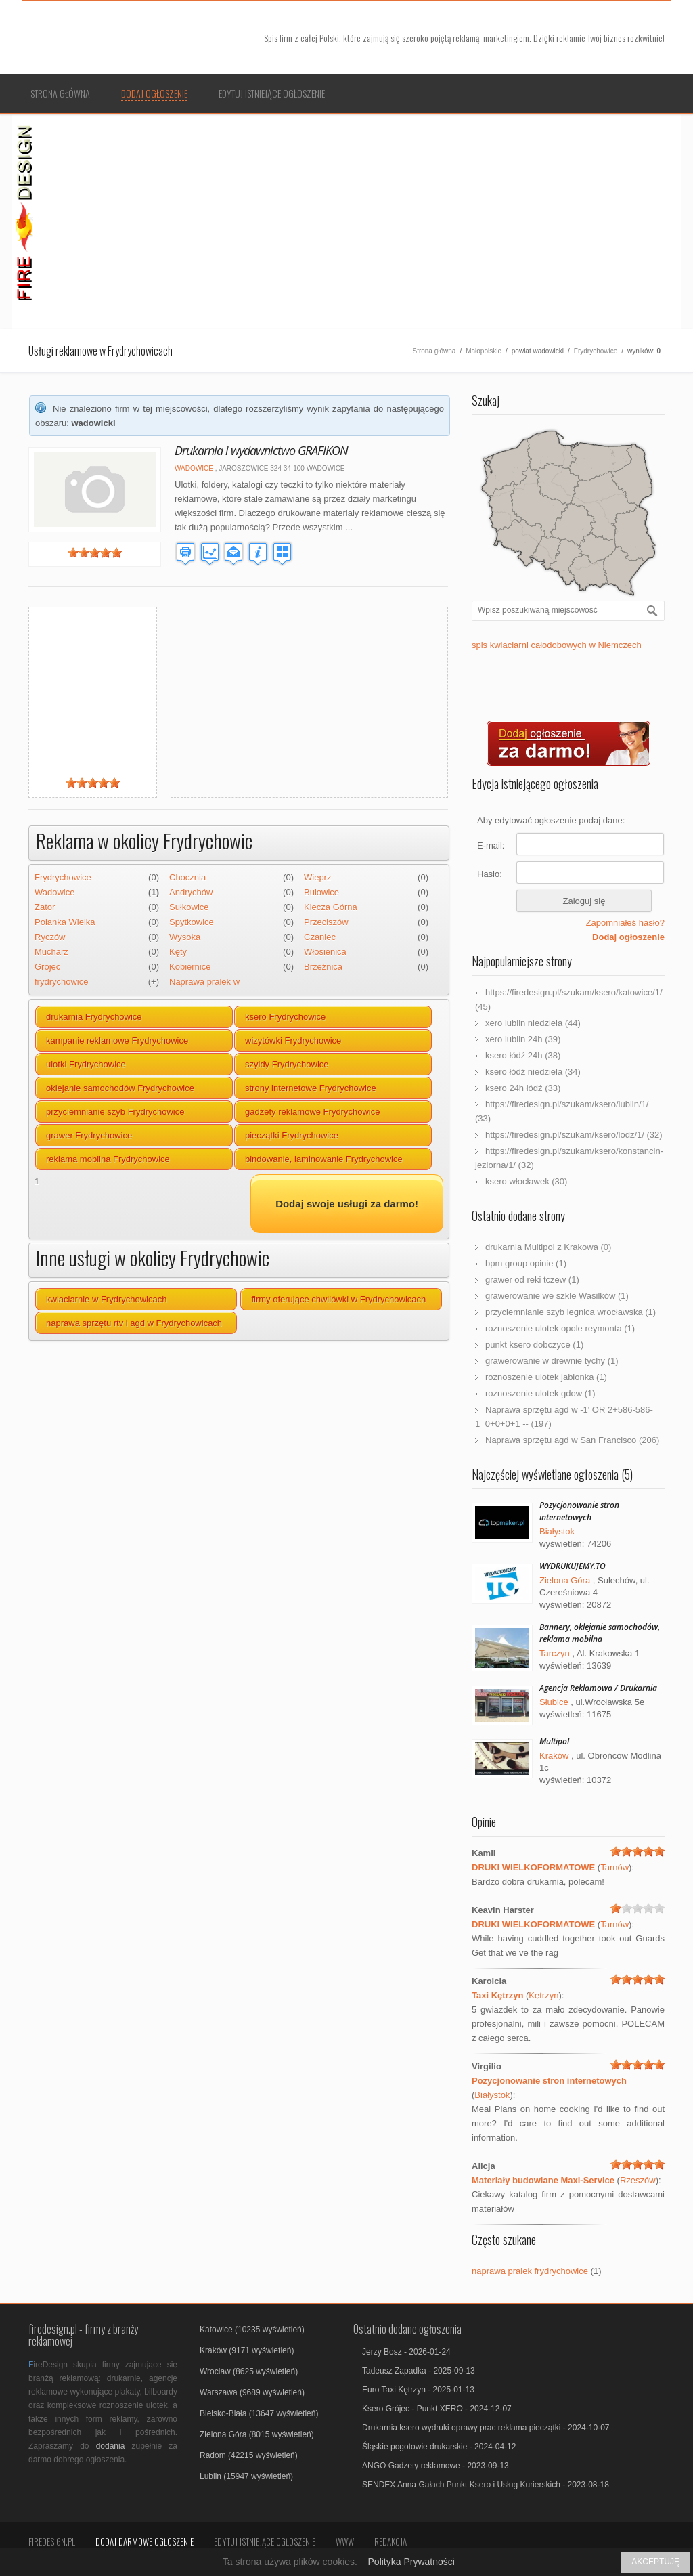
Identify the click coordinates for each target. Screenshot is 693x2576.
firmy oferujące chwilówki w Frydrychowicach (338, 1299)
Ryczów (50, 937)
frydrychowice (61, 981)
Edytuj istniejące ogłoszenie (272, 93)
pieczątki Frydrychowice (291, 1135)
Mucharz (51, 952)
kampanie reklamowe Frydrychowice (117, 1040)
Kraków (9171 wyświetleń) (247, 2350)
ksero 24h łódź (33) (522, 1088)
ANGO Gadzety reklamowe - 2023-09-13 (435, 2465)
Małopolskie (483, 351)
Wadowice (194, 468)
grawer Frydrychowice (89, 1135)
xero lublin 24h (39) (522, 1039)
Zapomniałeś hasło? (625, 923)
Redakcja (390, 2541)
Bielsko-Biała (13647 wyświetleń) (259, 2413)
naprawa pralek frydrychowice (530, 2271)
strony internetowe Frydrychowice (310, 1088)
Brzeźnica (323, 967)
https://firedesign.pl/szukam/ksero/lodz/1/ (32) (574, 1135)
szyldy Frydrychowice (287, 1064)
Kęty (178, 952)
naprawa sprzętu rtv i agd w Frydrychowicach (134, 1323)
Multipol (554, 1741)
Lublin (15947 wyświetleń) (246, 2476)
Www (345, 2541)
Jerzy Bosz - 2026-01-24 (406, 2352)
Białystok (557, 1531)
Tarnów (614, 1867)
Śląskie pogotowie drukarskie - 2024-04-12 (439, 2446)
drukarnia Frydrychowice (94, 1017)
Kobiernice (189, 967)
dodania (110, 2446)
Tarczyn (554, 1653)
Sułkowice (189, 907)
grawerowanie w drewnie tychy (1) (552, 1361)
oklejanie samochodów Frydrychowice (120, 1088)
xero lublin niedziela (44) (533, 1023)
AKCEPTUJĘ (655, 2562)
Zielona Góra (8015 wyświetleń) (257, 2434)
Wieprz (317, 877)
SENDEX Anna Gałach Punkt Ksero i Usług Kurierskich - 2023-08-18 (485, 2484)
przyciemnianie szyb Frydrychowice (115, 1112)
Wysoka (184, 937)
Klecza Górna (330, 907)
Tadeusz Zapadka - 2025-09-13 (418, 2371)
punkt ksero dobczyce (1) (534, 1344)
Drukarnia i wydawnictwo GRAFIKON (261, 450)
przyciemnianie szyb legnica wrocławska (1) (570, 1312)
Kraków (553, 1756)
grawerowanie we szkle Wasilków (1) (557, 1296)
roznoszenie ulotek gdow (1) (540, 1393)
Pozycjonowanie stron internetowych (579, 1511)
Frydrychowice (595, 351)
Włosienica (325, 952)
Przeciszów (326, 922)
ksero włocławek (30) (526, 1181)
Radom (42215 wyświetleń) (249, 2455)
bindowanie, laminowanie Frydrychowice (324, 1159)
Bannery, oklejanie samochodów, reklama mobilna (599, 1633)
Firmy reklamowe (132, 38)
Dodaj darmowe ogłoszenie (144, 2541)
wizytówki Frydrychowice (293, 1040)
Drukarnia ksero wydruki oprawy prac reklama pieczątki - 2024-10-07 (485, 2427)
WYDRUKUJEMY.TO (572, 1566)
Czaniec (320, 937)
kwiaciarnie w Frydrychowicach (106, 1299)
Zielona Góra (564, 1580)
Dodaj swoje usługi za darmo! (346, 1203)
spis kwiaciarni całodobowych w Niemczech (557, 645)
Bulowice (321, 892)
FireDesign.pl (51, 2541)
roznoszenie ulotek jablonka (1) (546, 1377)
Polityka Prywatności (411, 2561)
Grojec (47, 967)
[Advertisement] (360, 220)
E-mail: (490, 845)
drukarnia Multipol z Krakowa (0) (548, 1247)
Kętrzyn (543, 1995)
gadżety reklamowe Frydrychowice (312, 1112)
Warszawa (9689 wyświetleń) (252, 2392)
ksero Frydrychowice (285, 1017)
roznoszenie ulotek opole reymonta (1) (560, 1328)
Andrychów (191, 892)
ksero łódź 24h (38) (522, 1055)
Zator (45, 907)
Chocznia (187, 877)
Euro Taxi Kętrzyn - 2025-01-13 (418, 2390)
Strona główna (60, 93)
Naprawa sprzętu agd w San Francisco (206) (572, 1440)
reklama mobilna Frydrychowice (108, 1159)
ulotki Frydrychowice (86, 1064)
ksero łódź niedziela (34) (533, 1072)
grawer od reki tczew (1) (532, 1279)
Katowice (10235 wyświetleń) (252, 2329)
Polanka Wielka (65, 922)
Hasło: (489, 874)
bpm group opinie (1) (525, 1263)
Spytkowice (191, 922)
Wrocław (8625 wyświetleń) (249, 2371)
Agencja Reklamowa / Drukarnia (598, 1688)
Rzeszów (638, 2180)
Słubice (553, 1702)
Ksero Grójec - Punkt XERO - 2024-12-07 (437, 2408)
